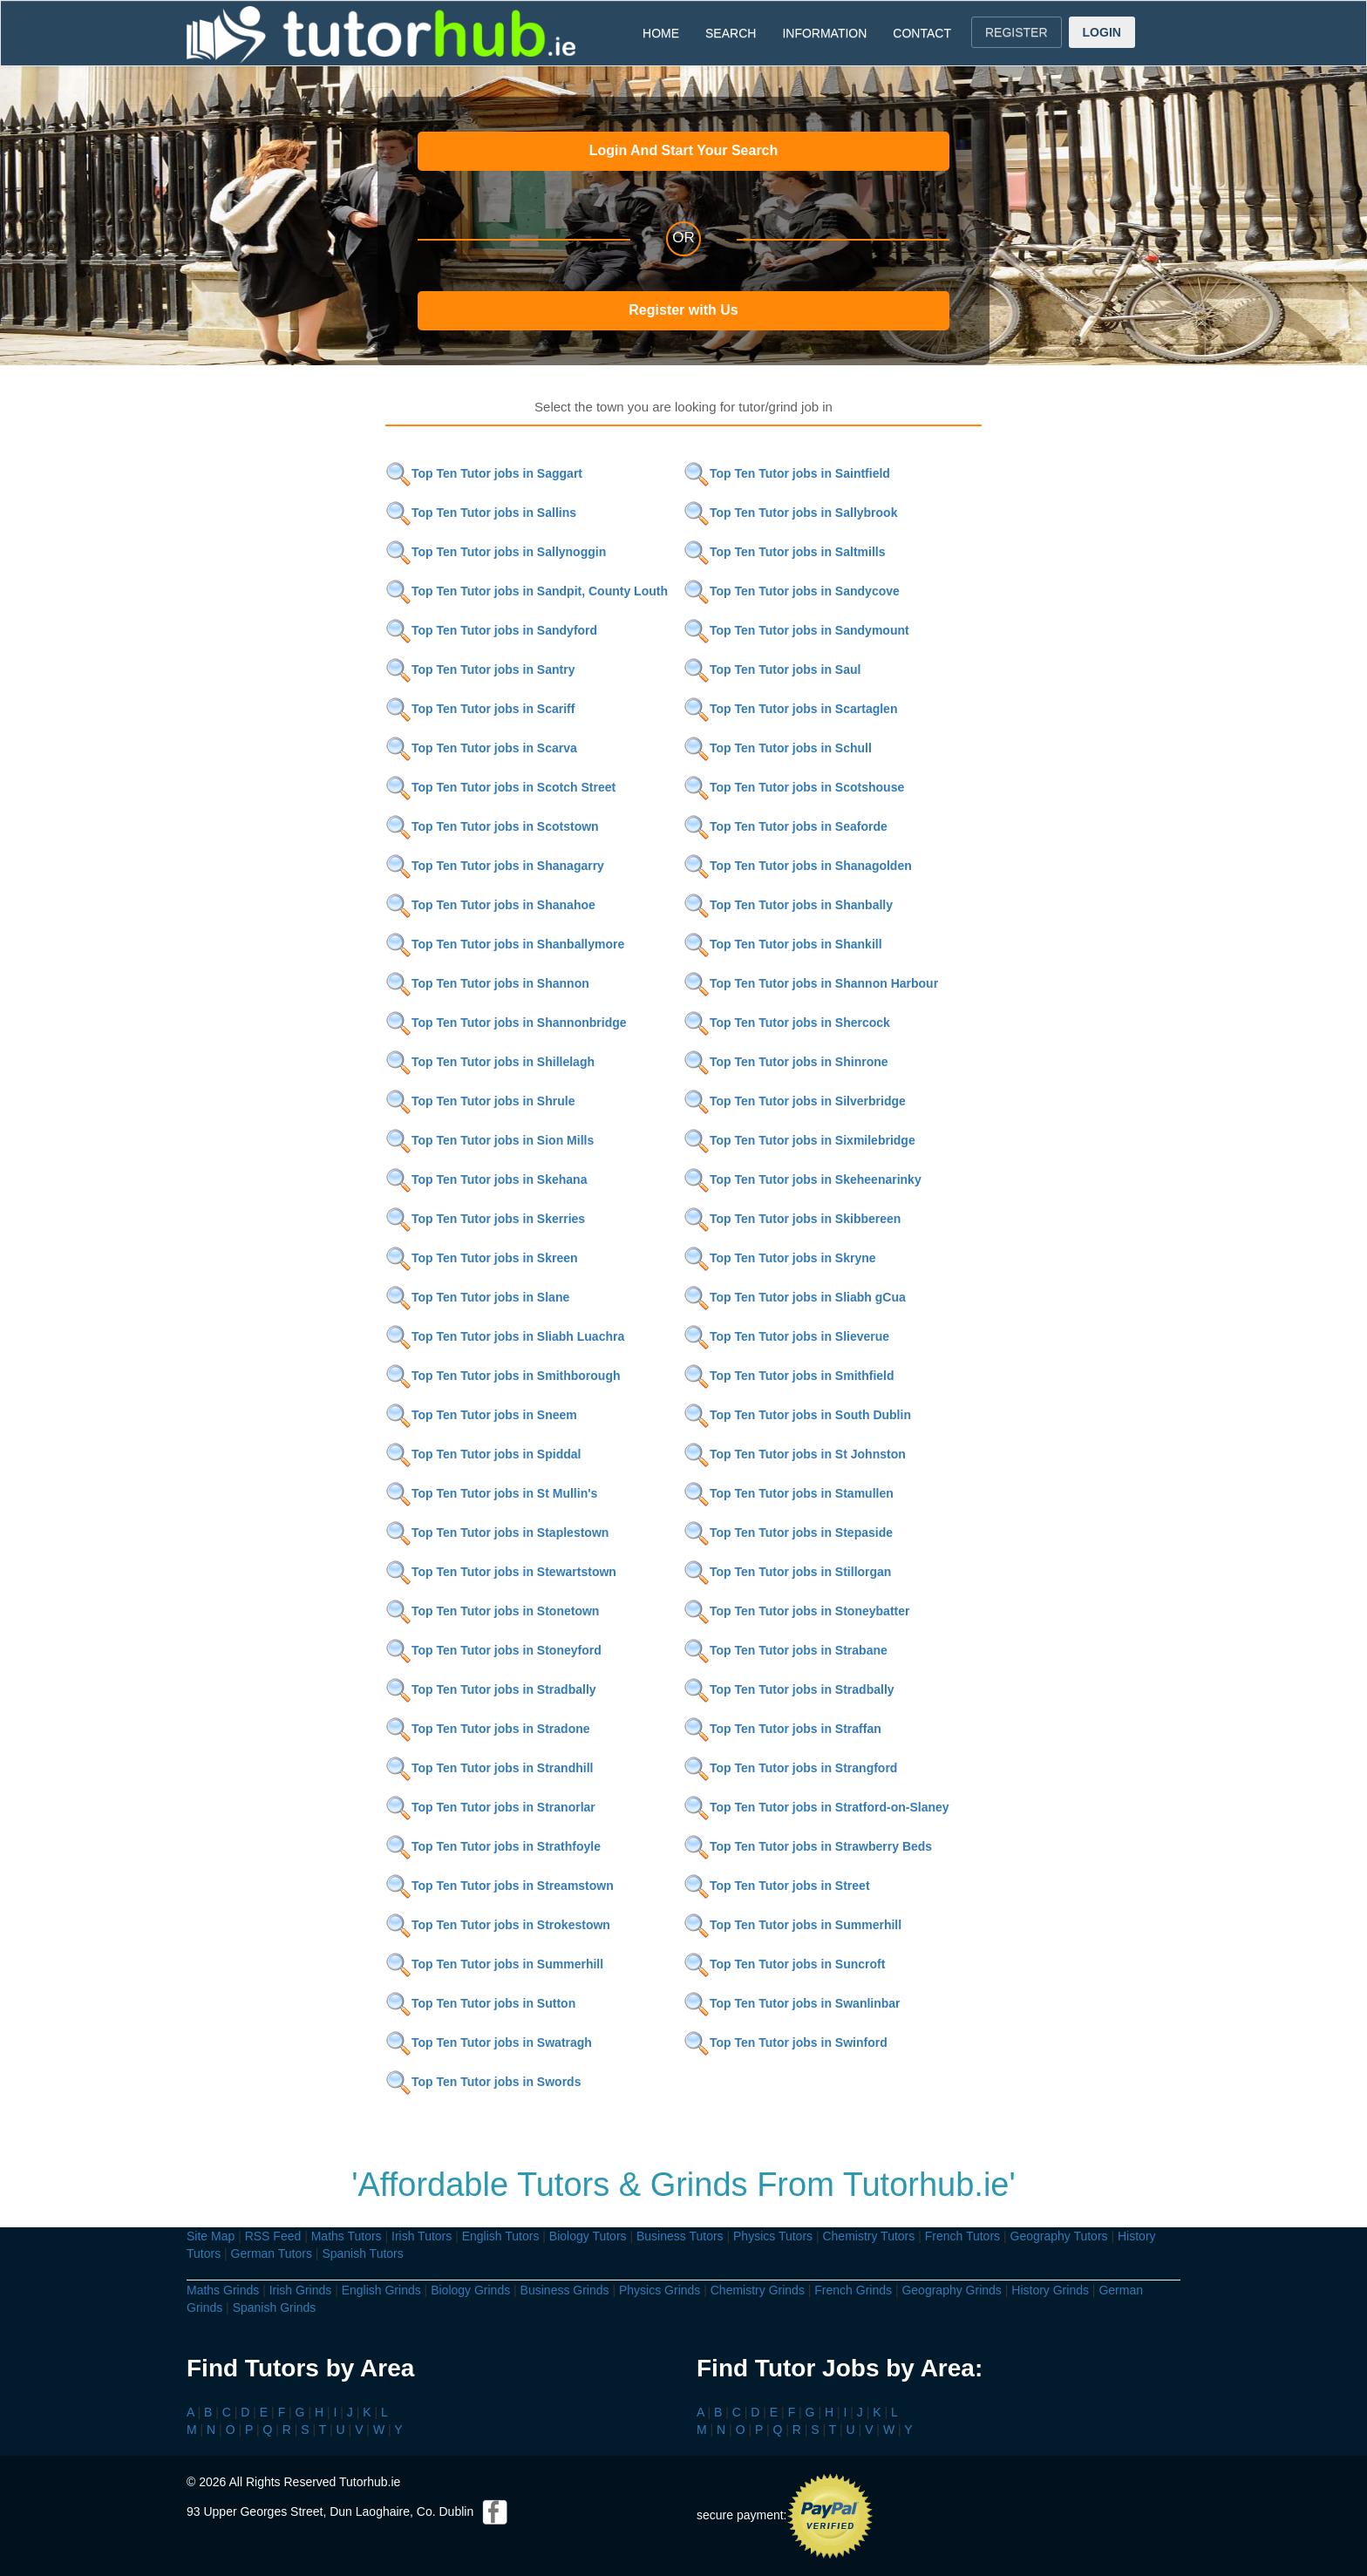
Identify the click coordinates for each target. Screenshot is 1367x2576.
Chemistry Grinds (758, 2290)
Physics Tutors (773, 2236)
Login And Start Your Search (684, 150)
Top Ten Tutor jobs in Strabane (786, 1650)
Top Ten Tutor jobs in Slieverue (786, 1336)
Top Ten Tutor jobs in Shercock (787, 1023)
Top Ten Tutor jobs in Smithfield (789, 1376)
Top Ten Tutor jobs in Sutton (480, 2003)
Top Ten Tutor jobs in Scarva (481, 748)
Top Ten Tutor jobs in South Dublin (797, 1415)
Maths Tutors (346, 2236)
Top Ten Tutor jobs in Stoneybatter (796, 1611)
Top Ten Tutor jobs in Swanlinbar (792, 2003)
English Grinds (381, 2290)
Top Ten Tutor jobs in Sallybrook (790, 513)
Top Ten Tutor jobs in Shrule (480, 1101)
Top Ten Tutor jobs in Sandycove (792, 591)
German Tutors (271, 2253)
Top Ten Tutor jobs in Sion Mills (489, 1140)
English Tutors (501, 2236)
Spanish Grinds (274, 2307)
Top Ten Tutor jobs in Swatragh (488, 2042)
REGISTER (1016, 32)
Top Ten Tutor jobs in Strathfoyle (493, 1846)
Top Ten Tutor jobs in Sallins (480, 513)
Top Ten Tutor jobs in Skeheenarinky (803, 1179)
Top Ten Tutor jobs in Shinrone (786, 1062)
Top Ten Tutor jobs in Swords (483, 2082)
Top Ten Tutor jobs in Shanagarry (494, 866)
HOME (661, 33)
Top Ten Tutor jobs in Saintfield (787, 473)
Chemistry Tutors (868, 2236)
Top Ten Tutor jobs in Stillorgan (787, 1572)
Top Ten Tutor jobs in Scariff (480, 709)
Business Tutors (680, 2236)
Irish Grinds (300, 2290)
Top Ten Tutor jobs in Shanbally (788, 905)
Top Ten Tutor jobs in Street (777, 1886)
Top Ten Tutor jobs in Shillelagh (490, 1062)
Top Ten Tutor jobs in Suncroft (784, 1964)
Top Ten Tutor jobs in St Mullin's (491, 1493)
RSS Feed (273, 2236)
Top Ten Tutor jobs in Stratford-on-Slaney (816, 1807)
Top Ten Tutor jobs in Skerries (485, 1219)
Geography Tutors (1059, 2236)
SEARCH (730, 33)
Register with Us (683, 309)
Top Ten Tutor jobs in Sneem (481, 1415)
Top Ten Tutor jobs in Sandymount (796, 630)
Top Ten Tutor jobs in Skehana (486, 1179)
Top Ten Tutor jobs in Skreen (481, 1258)
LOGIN (1102, 32)
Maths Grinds (223, 2290)
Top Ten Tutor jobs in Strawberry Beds (808, 1846)
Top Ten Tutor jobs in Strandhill (489, 1768)
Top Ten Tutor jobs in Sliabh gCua (795, 1297)
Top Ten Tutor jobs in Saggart (483, 473)
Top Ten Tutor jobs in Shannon (487, 983)
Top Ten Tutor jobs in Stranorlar (490, 1807)
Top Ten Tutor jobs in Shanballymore (504, 944)
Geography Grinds (951, 2290)
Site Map (211, 2236)
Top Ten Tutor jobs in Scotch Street (500, 787)
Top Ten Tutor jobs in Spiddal (483, 1454)
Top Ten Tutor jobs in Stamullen (789, 1493)
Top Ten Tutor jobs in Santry (480, 669)
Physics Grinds (659, 2290)
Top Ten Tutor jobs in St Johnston (795, 1454)
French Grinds (853, 2290)
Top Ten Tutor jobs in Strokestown (497, 1925)
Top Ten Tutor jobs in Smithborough (503, 1376)
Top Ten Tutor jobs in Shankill (783, 944)
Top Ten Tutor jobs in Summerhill (792, 1925)
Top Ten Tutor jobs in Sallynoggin (495, 552)
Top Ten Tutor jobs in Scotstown (492, 826)
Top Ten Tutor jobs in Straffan (782, 1729)
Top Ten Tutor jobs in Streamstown (499, 1886)
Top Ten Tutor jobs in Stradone (487, 1729)
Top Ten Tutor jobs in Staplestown (497, 1532)
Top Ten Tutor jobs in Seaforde (786, 826)
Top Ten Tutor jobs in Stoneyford (493, 1650)
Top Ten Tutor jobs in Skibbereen (792, 1219)
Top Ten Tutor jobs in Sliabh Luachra (504, 1336)
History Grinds (1050, 2290)
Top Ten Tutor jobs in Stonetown (492, 1611)
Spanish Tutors (362, 2253)
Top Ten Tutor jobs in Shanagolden (798, 866)
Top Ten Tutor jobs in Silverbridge (795, 1101)
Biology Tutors (588, 2236)
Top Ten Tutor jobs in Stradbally (490, 1689)
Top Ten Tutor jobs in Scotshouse (794, 787)
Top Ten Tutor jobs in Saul (772, 669)
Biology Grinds (470, 2290)
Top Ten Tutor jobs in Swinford (786, 2042)
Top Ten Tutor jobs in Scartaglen (790, 709)
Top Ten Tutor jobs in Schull (778, 748)
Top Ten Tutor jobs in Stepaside (788, 1532)
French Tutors (962, 2236)
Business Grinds (564, 2290)
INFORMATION (824, 33)
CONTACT (922, 33)
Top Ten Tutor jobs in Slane (477, 1297)
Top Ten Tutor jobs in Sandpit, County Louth (526, 591)
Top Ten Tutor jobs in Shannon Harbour (811, 983)
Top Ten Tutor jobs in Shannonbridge (506, 1023)
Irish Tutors (421, 2236)
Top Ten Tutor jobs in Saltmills (784, 552)
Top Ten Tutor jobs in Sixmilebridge (799, 1140)
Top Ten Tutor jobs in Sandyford (491, 630)
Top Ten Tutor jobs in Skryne (780, 1258)
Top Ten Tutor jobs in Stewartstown (500, 1572)
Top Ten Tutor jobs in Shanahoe (490, 905)
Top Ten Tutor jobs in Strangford (790, 1768)
